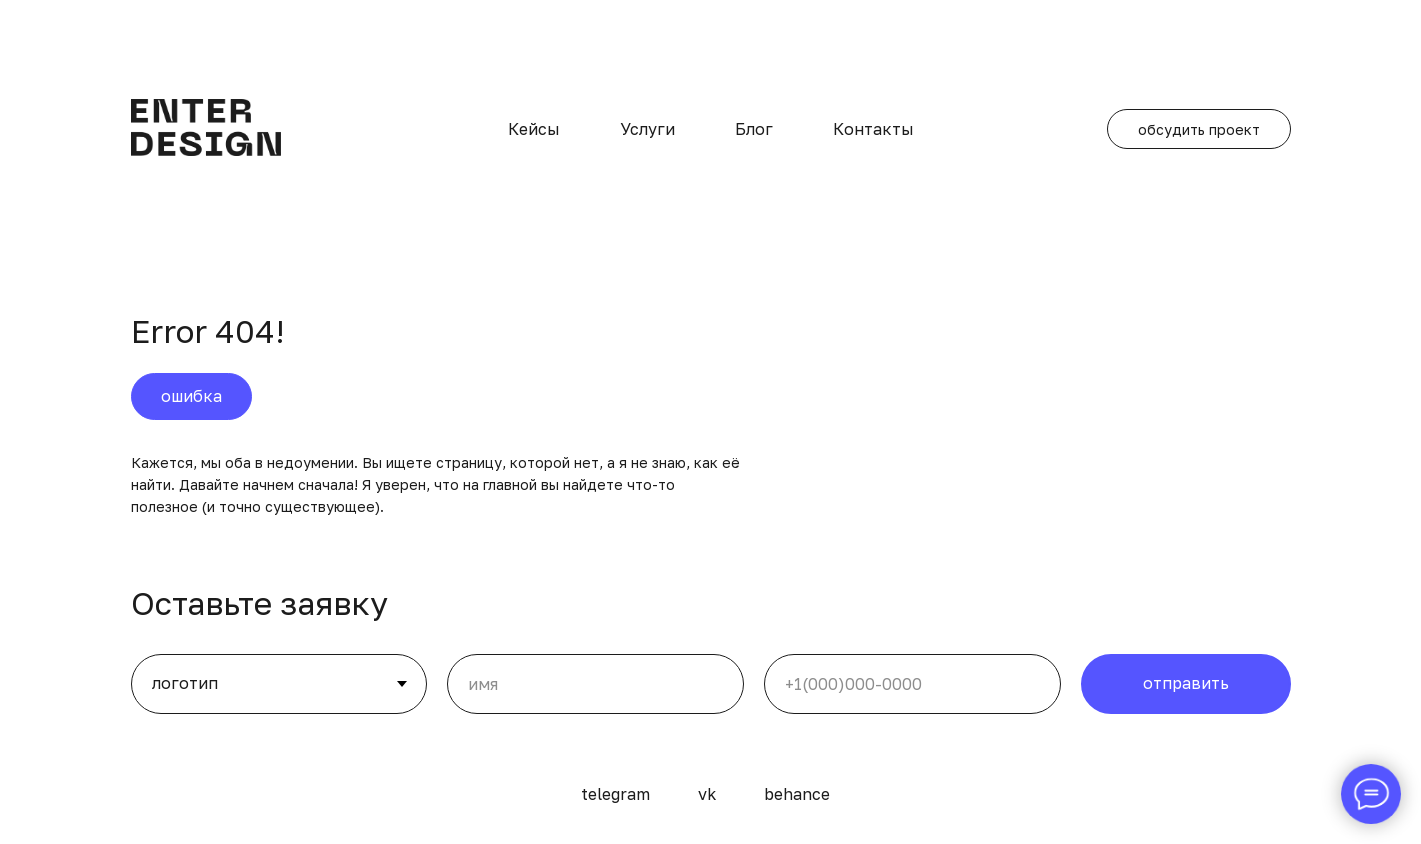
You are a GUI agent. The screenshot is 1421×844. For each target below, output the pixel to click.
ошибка (191, 396)
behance (797, 794)
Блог (754, 129)
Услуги (647, 129)
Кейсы (534, 129)
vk (707, 794)
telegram (615, 794)
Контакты (873, 129)
